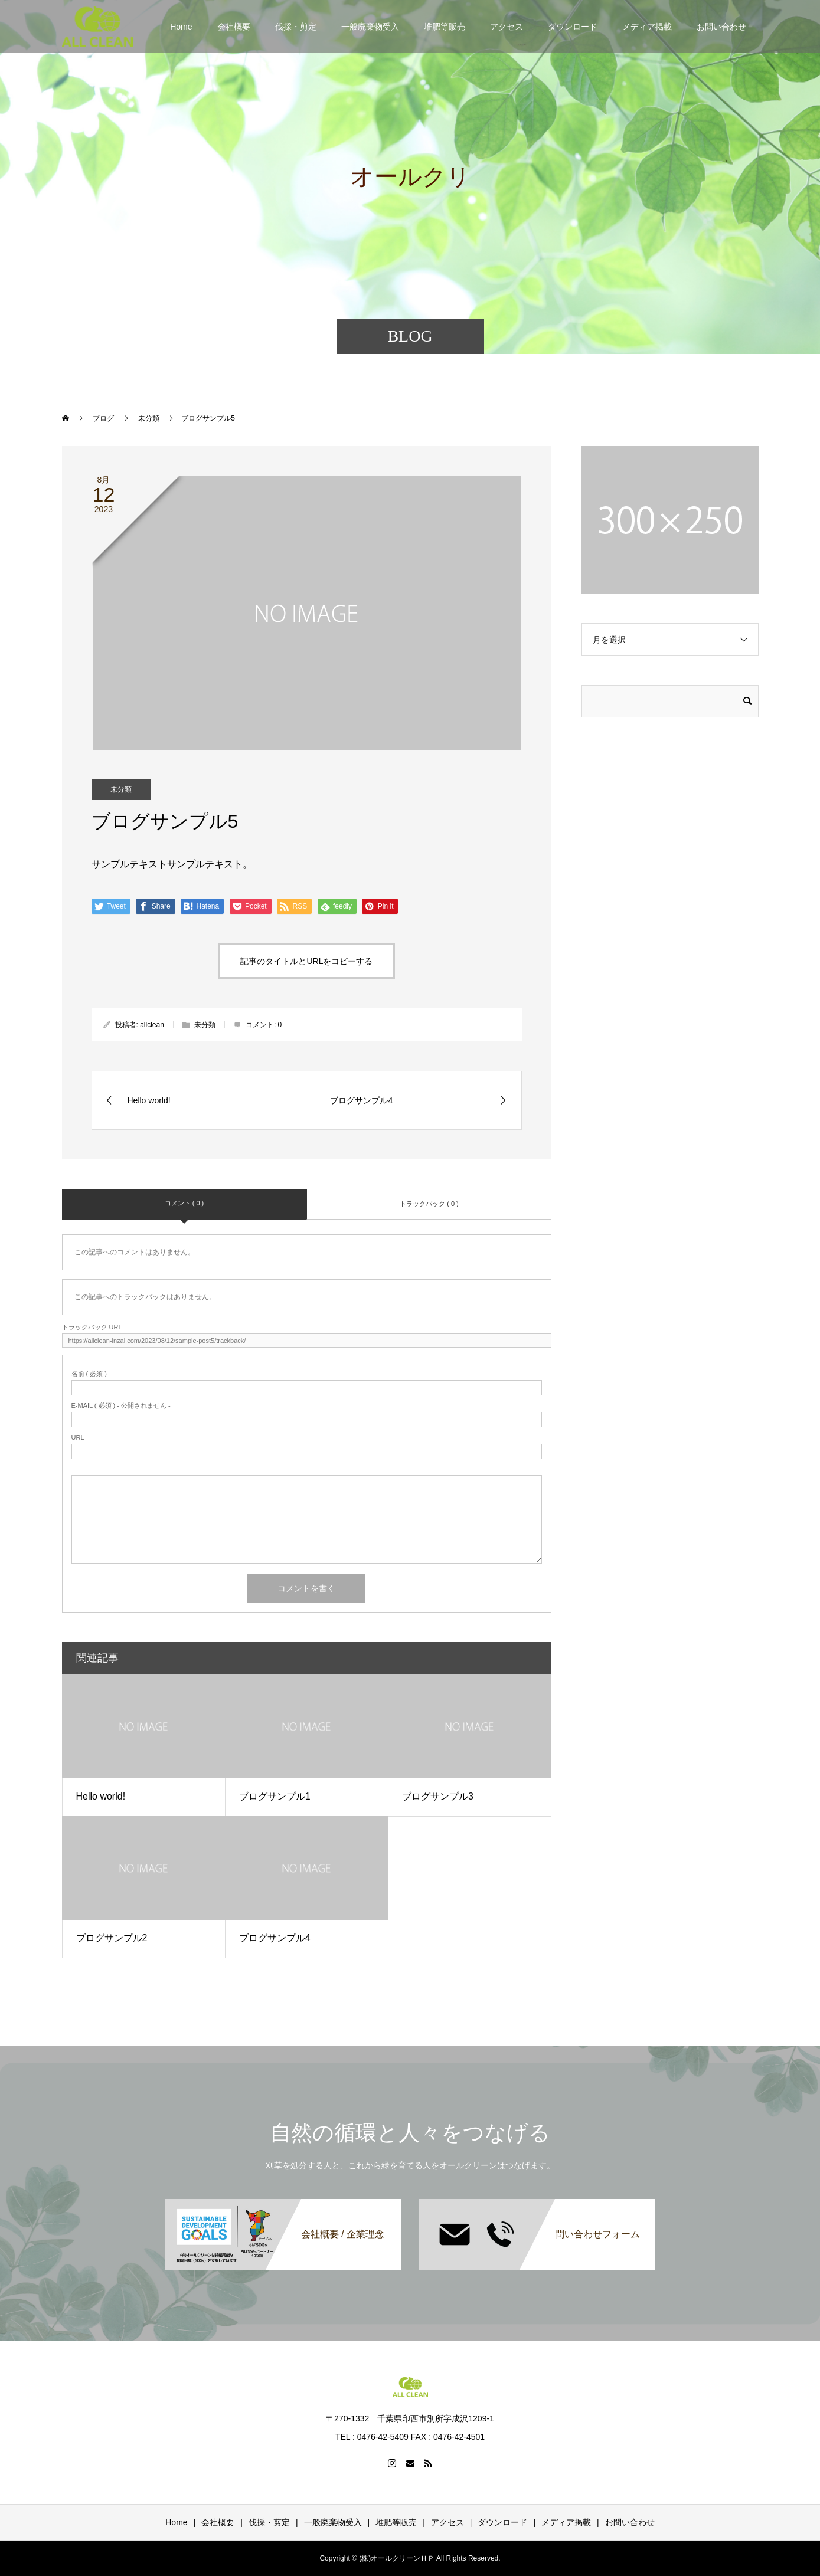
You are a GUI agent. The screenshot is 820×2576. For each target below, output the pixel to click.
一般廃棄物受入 (370, 26)
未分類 (121, 789)
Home (181, 26)
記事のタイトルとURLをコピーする (306, 961)
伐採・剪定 (295, 26)
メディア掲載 (647, 26)
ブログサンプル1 (275, 1796)
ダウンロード (572, 26)
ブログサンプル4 (275, 1938)
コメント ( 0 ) (184, 1203)
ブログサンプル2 (112, 1938)
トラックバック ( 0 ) (429, 1203)
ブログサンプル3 (437, 1796)
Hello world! (101, 1796)
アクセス (506, 26)
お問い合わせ (721, 26)
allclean (152, 1025)
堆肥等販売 (444, 26)
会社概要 (233, 26)
